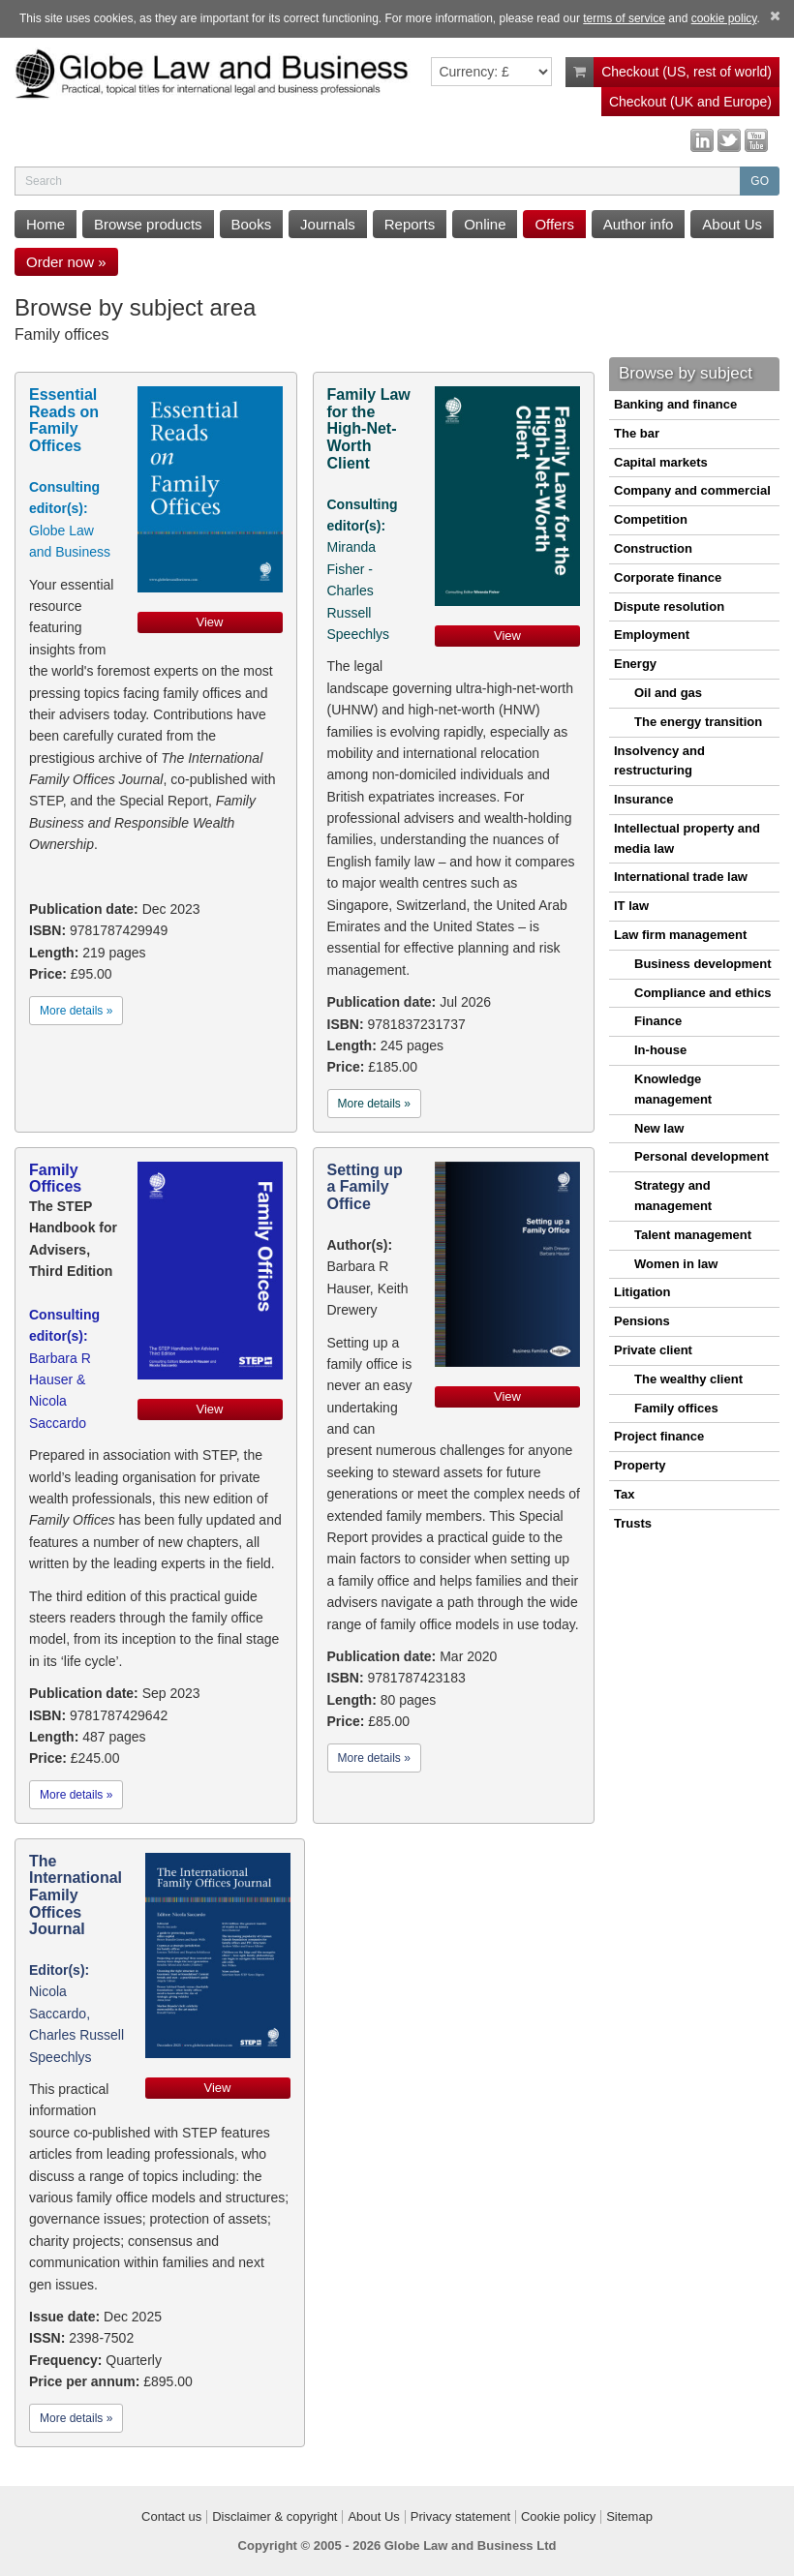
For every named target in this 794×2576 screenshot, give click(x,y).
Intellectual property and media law (687, 838)
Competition (650, 519)
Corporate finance (667, 577)
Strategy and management (673, 1195)
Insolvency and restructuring (659, 760)
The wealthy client (688, 1379)
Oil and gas (668, 692)
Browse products (148, 224)
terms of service (624, 18)
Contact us (171, 2517)
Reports (410, 224)
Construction (653, 548)
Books (251, 224)
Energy (635, 663)
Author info (638, 224)
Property (639, 1465)
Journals (327, 224)
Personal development (701, 1156)
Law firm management (680, 934)
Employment (651, 634)
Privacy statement (460, 2517)
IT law (631, 905)
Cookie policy (558, 2517)
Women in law (676, 1264)
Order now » (66, 262)
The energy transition (698, 721)
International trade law (681, 876)
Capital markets (661, 462)
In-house (660, 1050)
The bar (636, 433)
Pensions (642, 1321)
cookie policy (724, 18)
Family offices (676, 1408)
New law (659, 1128)
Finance (658, 1021)
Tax (624, 1494)
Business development (703, 963)
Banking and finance (675, 404)
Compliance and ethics (703, 992)
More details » (76, 1010)
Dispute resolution (669, 606)
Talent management (692, 1234)
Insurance (643, 799)
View (210, 622)
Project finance (659, 1436)
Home (45, 224)
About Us (732, 224)
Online (484, 224)
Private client (653, 1350)
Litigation (642, 1292)
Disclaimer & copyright (274, 2517)
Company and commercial (692, 490)
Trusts (633, 1523)
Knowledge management (673, 1089)
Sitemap (629, 2517)
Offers (554, 224)
